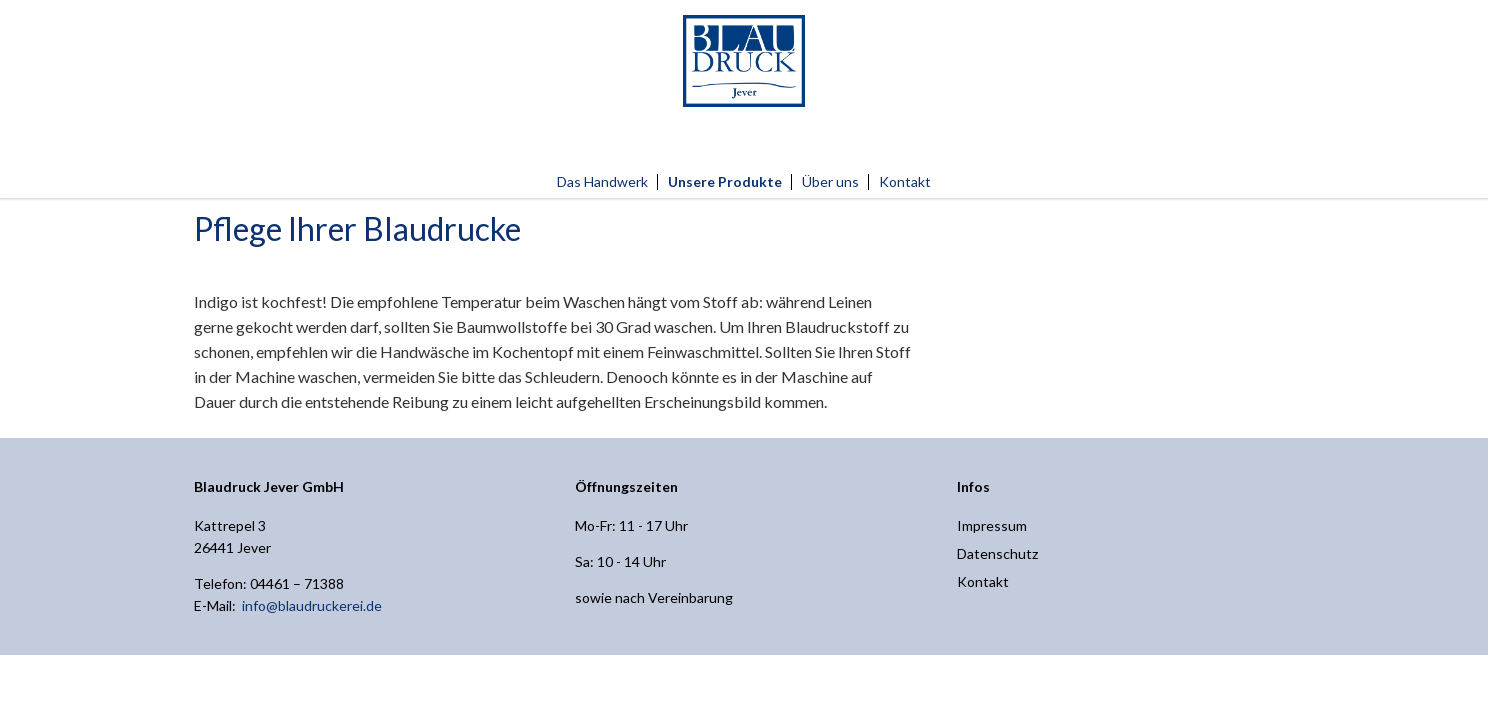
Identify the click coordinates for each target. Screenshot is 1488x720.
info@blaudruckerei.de (312, 605)
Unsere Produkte (725, 181)
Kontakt (905, 181)
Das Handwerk (602, 181)
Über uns (830, 181)
